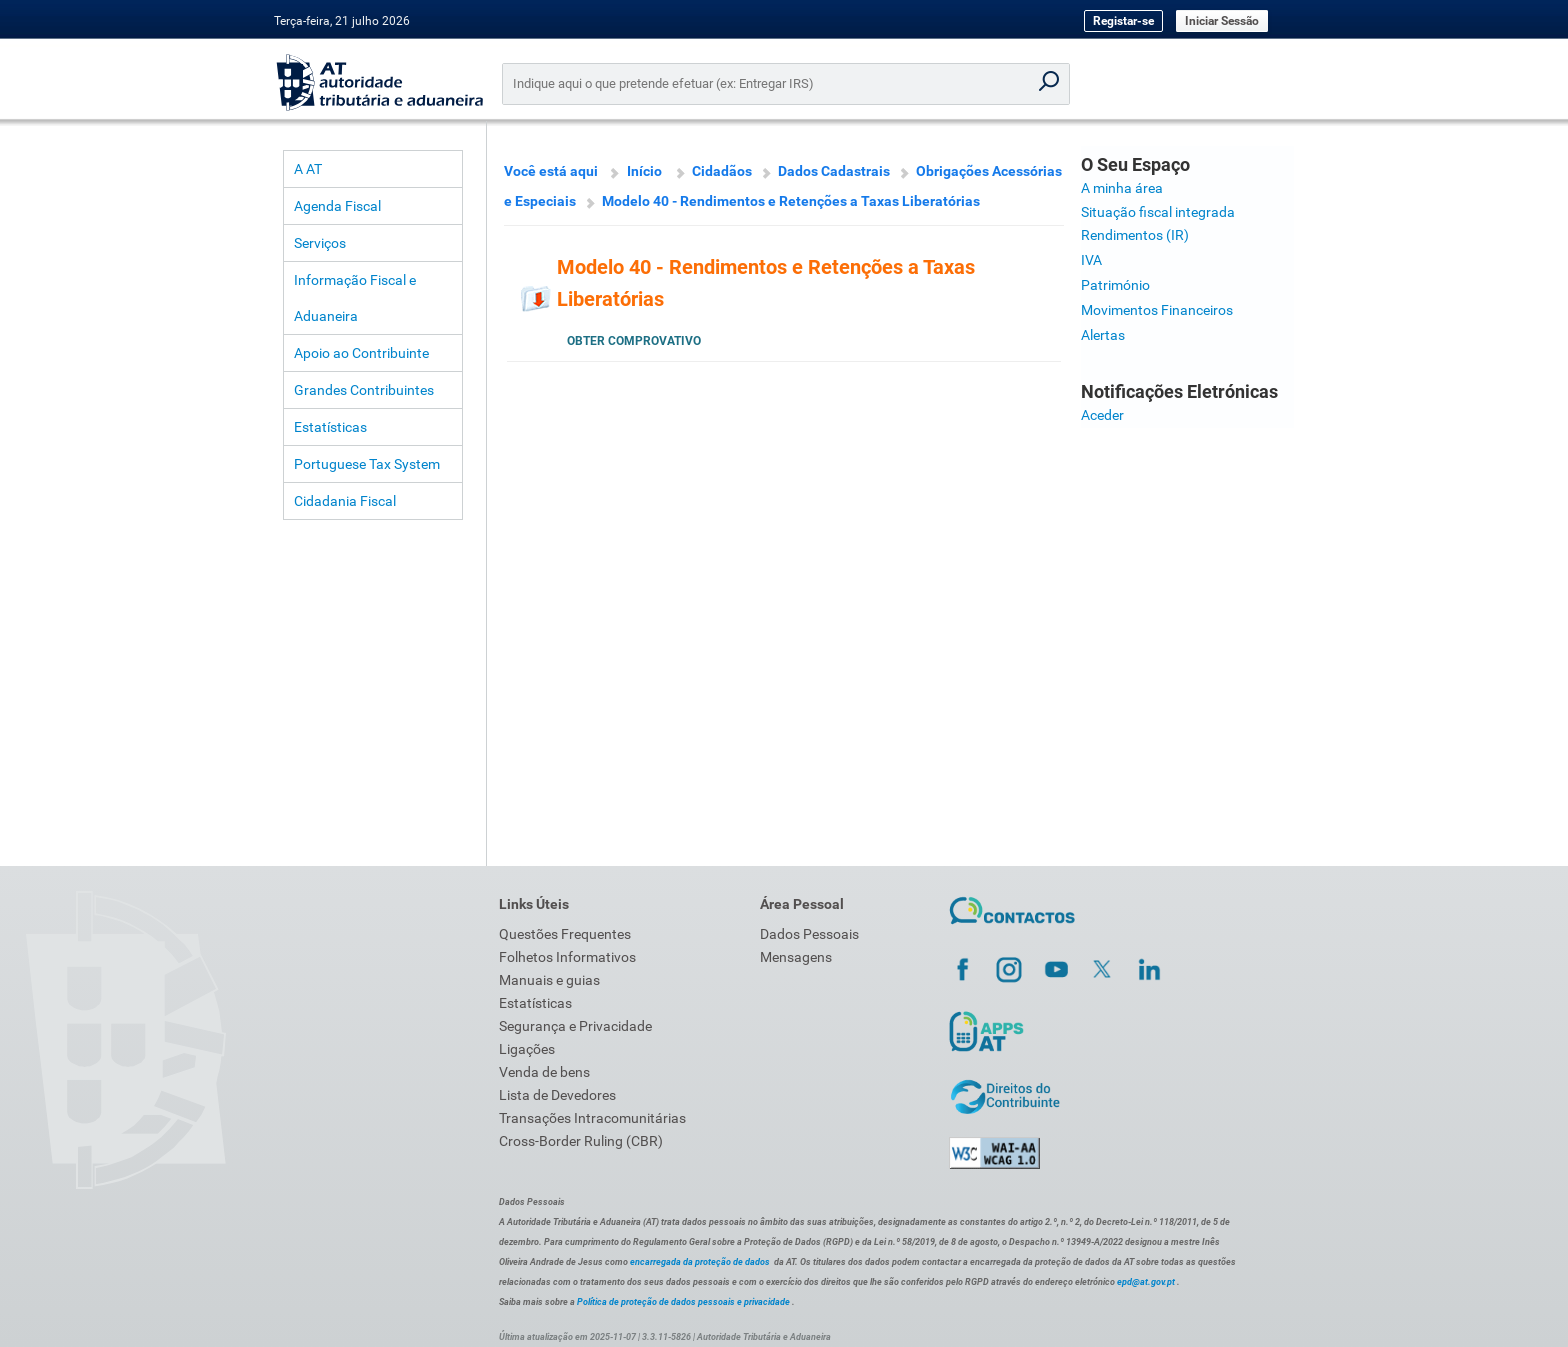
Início (644, 171)
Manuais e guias (549, 980)
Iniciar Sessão (1222, 21)
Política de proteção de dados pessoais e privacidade (683, 1302)
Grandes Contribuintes (364, 390)
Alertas (1103, 335)
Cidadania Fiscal (345, 501)
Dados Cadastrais (834, 171)
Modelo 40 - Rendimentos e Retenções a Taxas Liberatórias (791, 201)
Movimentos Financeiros (1157, 310)
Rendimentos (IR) (1135, 235)
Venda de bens (544, 1072)
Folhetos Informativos (567, 957)
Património (1115, 285)
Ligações (527, 1049)
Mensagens (796, 957)
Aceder (1102, 415)
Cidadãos (722, 171)
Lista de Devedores (557, 1095)
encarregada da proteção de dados (700, 1262)
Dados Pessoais (809, 934)
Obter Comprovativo (634, 341)
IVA (1091, 260)
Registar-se (1123, 21)
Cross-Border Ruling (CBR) (581, 1141)
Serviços (320, 243)
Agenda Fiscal (337, 206)
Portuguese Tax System (367, 464)
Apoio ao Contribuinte (361, 353)
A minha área (1122, 188)
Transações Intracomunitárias (592, 1118)
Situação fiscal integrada (1158, 212)
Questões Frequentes (565, 934)
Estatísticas (330, 427)
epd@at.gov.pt (1146, 1282)
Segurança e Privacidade (575, 1026)
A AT (308, 169)
